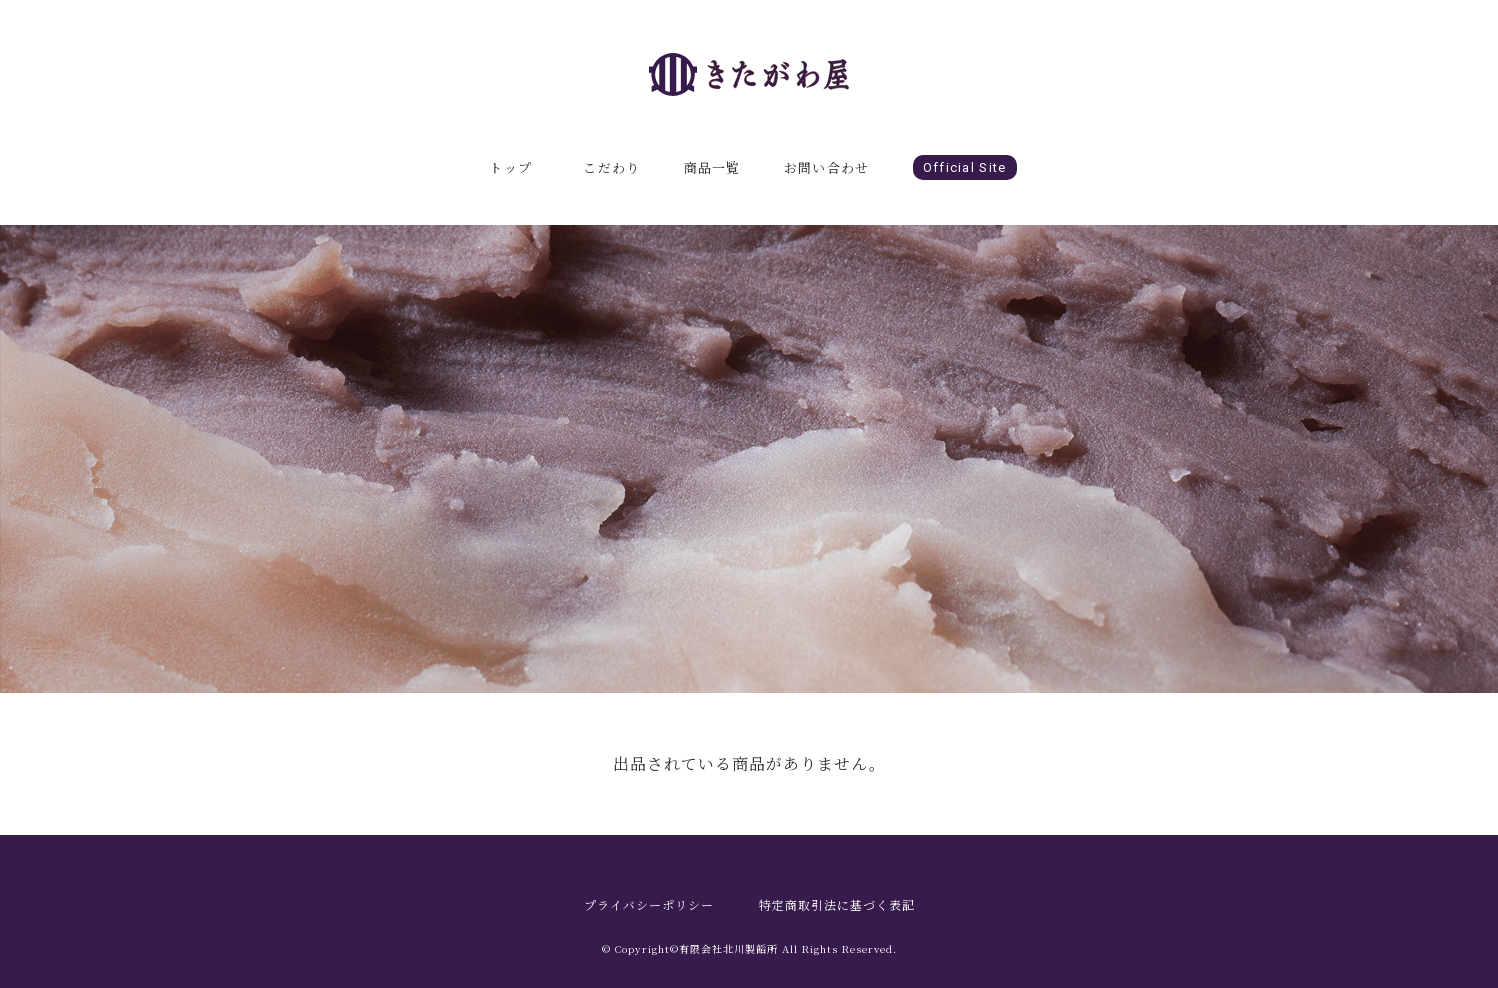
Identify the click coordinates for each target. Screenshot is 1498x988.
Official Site (965, 167)
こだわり (611, 167)
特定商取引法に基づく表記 (837, 904)
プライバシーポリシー (649, 904)
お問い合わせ (827, 167)
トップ (510, 167)
